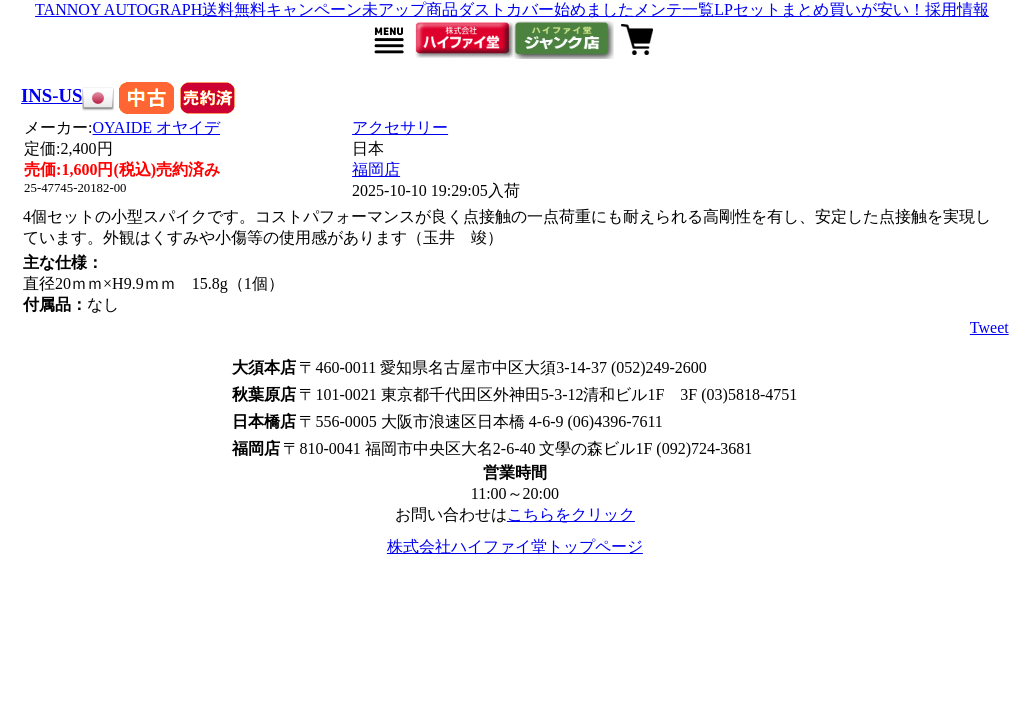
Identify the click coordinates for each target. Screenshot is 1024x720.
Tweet (989, 327)
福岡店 (376, 169)
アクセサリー (400, 127)
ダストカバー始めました (546, 9)
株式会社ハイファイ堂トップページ (515, 546)
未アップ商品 (410, 9)
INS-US (51, 95)
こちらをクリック (571, 514)
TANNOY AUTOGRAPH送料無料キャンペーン (198, 9)
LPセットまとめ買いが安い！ (819, 9)
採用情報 (957, 9)
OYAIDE (157, 127)
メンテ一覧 (674, 9)
